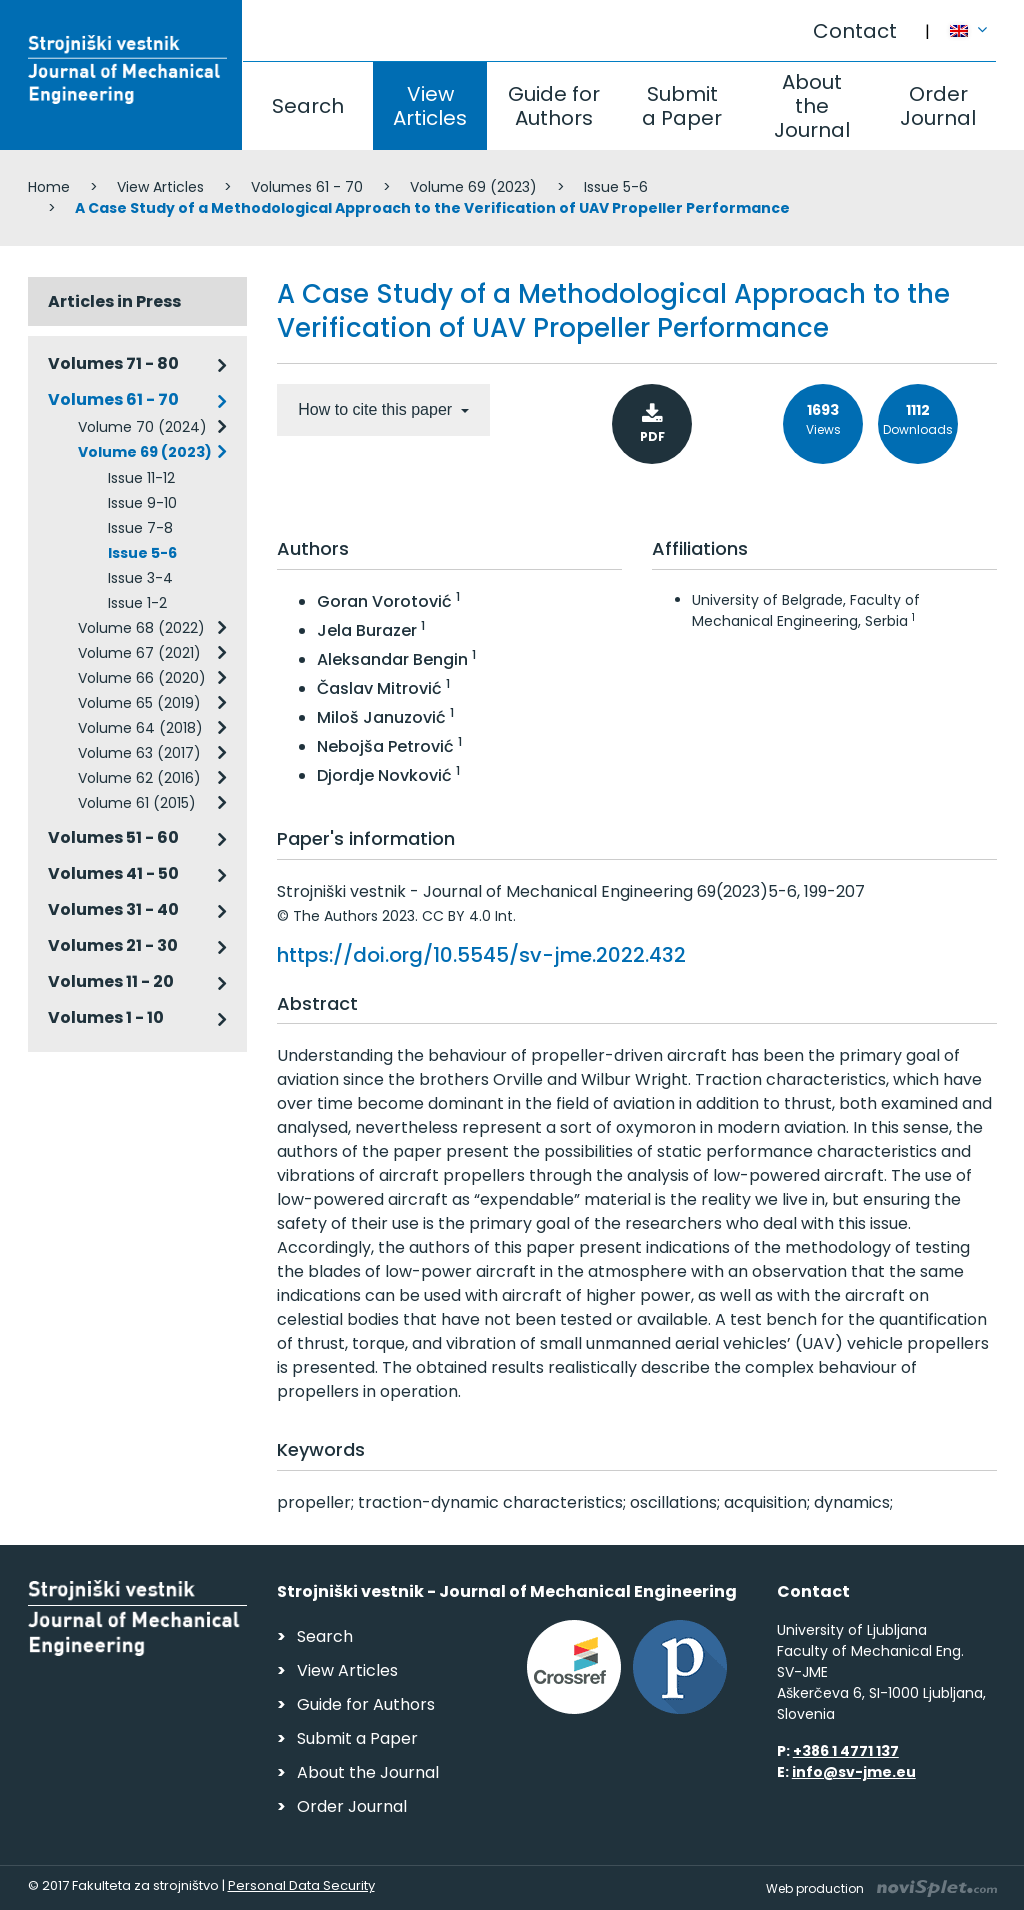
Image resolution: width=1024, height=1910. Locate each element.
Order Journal (938, 106)
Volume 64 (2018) (140, 728)
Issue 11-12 (141, 478)
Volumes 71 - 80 (113, 363)
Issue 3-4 (140, 578)
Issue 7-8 (140, 528)
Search (308, 106)
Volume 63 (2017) (139, 753)
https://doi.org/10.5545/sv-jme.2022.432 (481, 955)
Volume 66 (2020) (142, 678)
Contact (855, 31)
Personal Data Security (301, 1885)
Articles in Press (114, 301)
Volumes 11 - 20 (111, 981)
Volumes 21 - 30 (113, 945)
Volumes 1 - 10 (106, 1017)
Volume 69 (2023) (473, 187)
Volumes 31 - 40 (113, 909)
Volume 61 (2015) (137, 803)
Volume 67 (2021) (139, 653)
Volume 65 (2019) (139, 703)
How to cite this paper (377, 409)
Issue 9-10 (142, 503)
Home (49, 187)
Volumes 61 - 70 (307, 187)
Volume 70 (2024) (142, 427)
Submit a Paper (682, 106)
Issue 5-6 (616, 187)
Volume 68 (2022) (141, 628)
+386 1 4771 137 (846, 1751)
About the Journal (812, 106)
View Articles (430, 106)
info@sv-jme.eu (854, 1772)
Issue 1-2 (137, 603)
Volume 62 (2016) (139, 778)
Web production (881, 1888)
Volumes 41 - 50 (113, 873)
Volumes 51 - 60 (113, 837)
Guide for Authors (554, 106)
